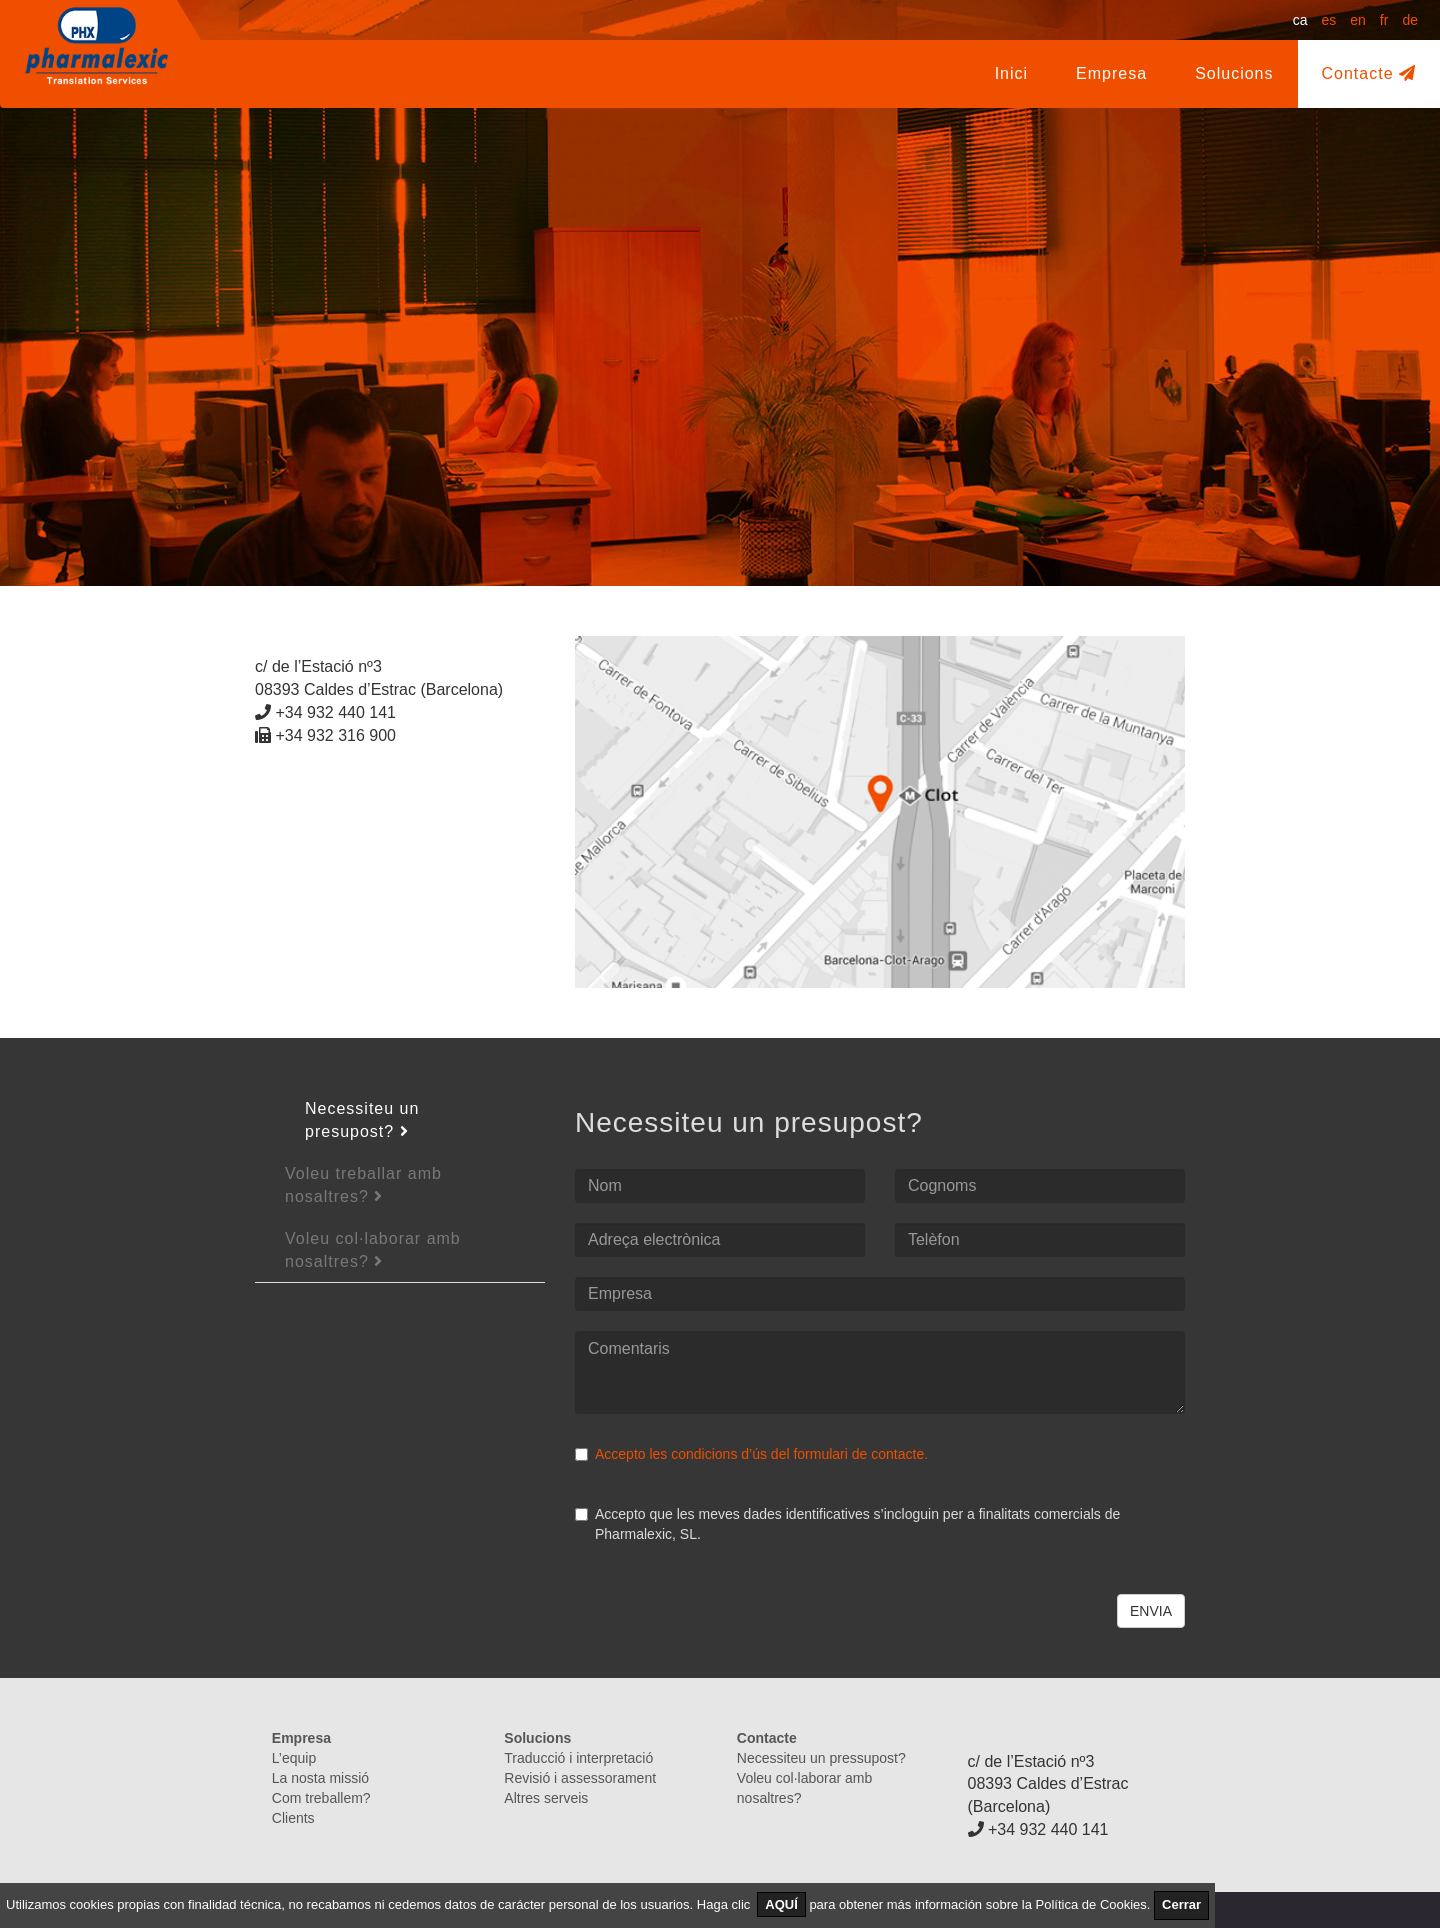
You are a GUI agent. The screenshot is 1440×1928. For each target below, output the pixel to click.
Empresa (1123, 72)
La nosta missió (320, 1778)
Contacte (1369, 73)
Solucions (1234, 73)
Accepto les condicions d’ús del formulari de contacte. (761, 1454)
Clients (293, 1818)
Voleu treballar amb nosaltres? (363, 1185)
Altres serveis (546, 1798)
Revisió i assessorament (580, 1778)
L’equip (294, 1758)
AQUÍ (781, 1904)
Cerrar (1181, 1904)
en (1358, 20)
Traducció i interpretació (578, 1758)
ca (1300, 20)
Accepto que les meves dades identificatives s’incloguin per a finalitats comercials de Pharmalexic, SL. (847, 1524)
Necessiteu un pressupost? (821, 1758)
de (1410, 20)
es (1328, 20)
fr (1384, 20)
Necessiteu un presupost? (362, 1120)
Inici (1011, 73)
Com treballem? (321, 1798)
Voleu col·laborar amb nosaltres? (373, 1250)
